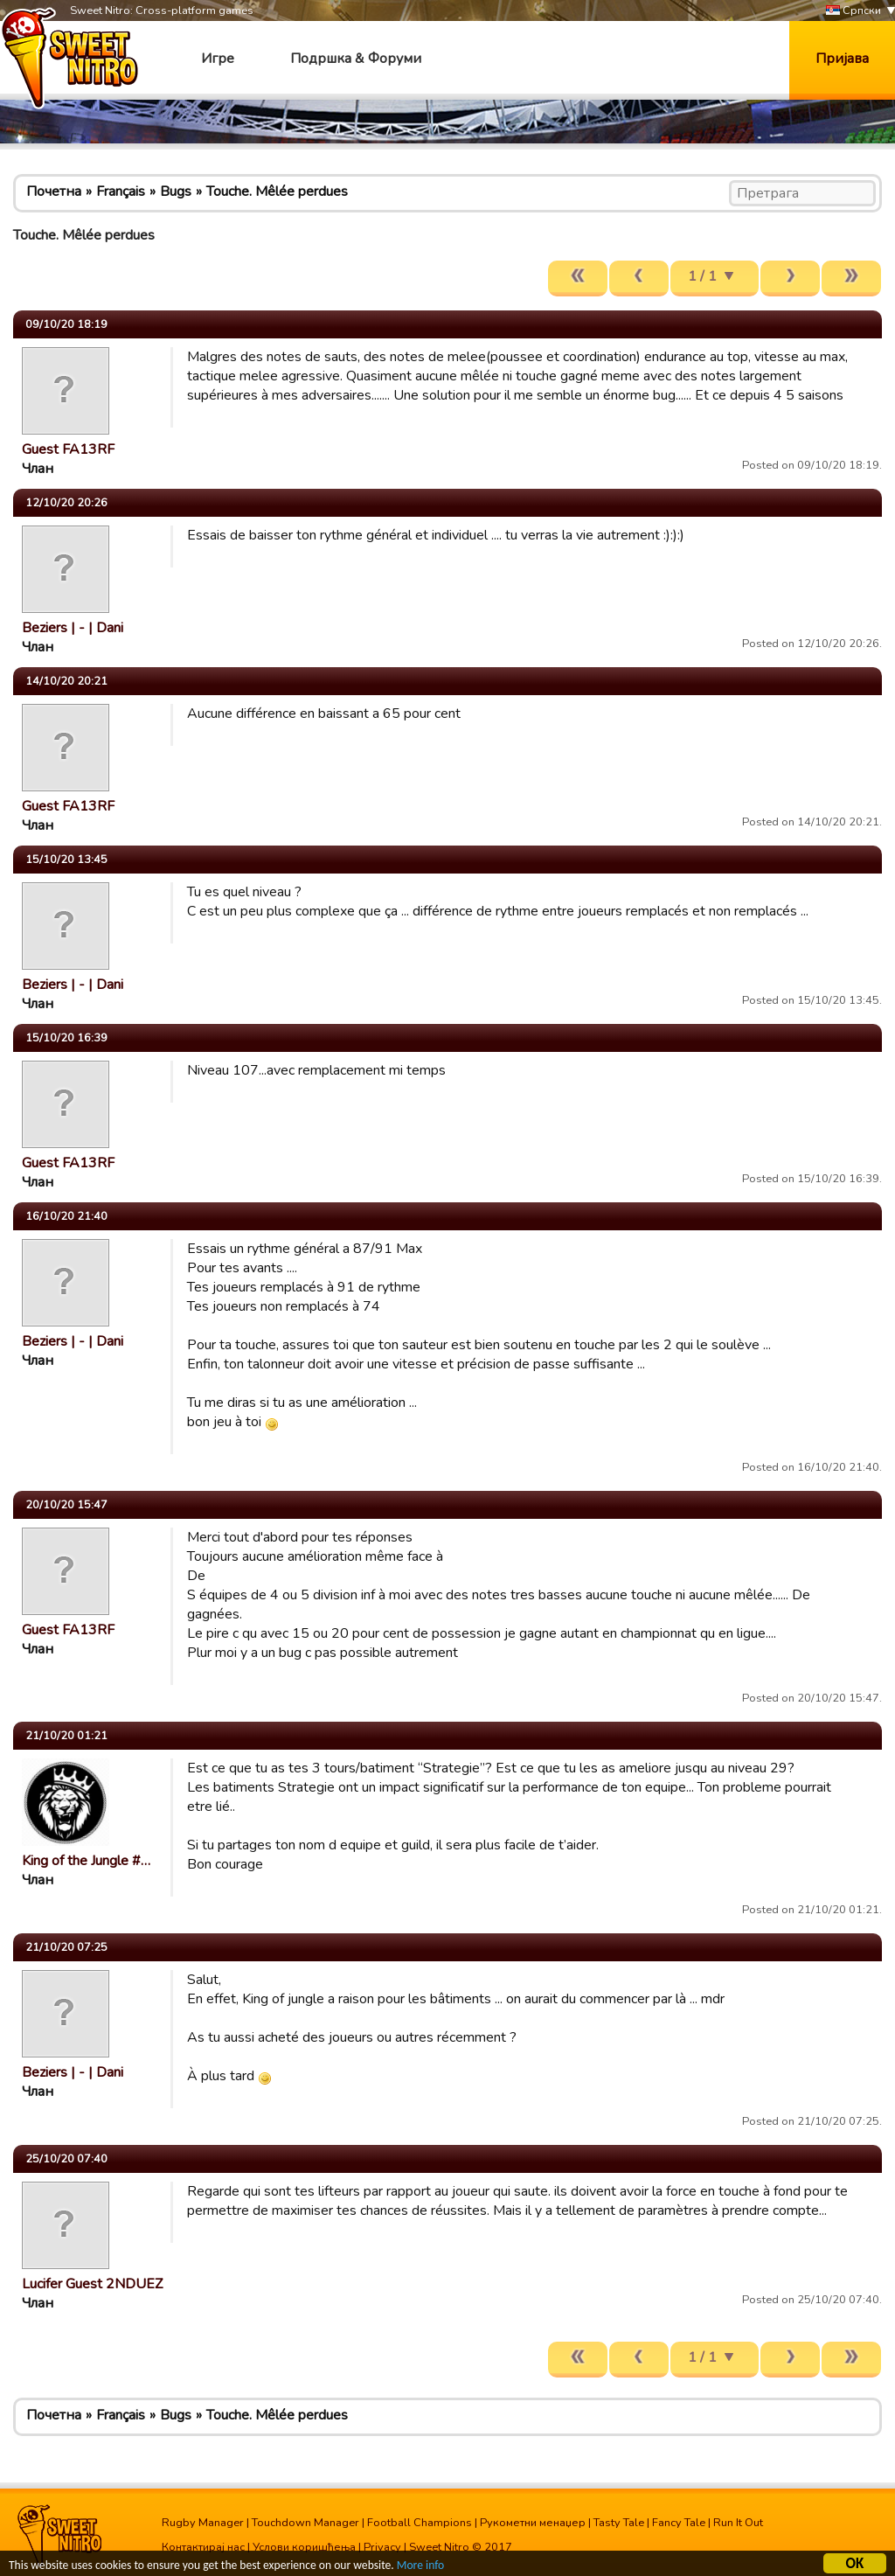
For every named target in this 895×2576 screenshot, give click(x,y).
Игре (217, 58)
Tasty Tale (618, 2523)
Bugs (175, 191)
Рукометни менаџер (533, 2523)
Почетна (53, 191)
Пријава (842, 58)
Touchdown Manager (305, 2523)
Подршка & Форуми (355, 58)
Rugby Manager (203, 2523)
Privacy (382, 2547)
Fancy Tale (678, 2523)
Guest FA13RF (68, 449)
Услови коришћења (304, 2547)
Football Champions (419, 2523)
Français (120, 191)
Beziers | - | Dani (72, 627)
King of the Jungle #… (86, 1860)
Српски (853, 11)
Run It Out (738, 2523)
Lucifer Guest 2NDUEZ (92, 2284)
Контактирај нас (203, 2547)
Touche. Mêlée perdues (277, 191)
